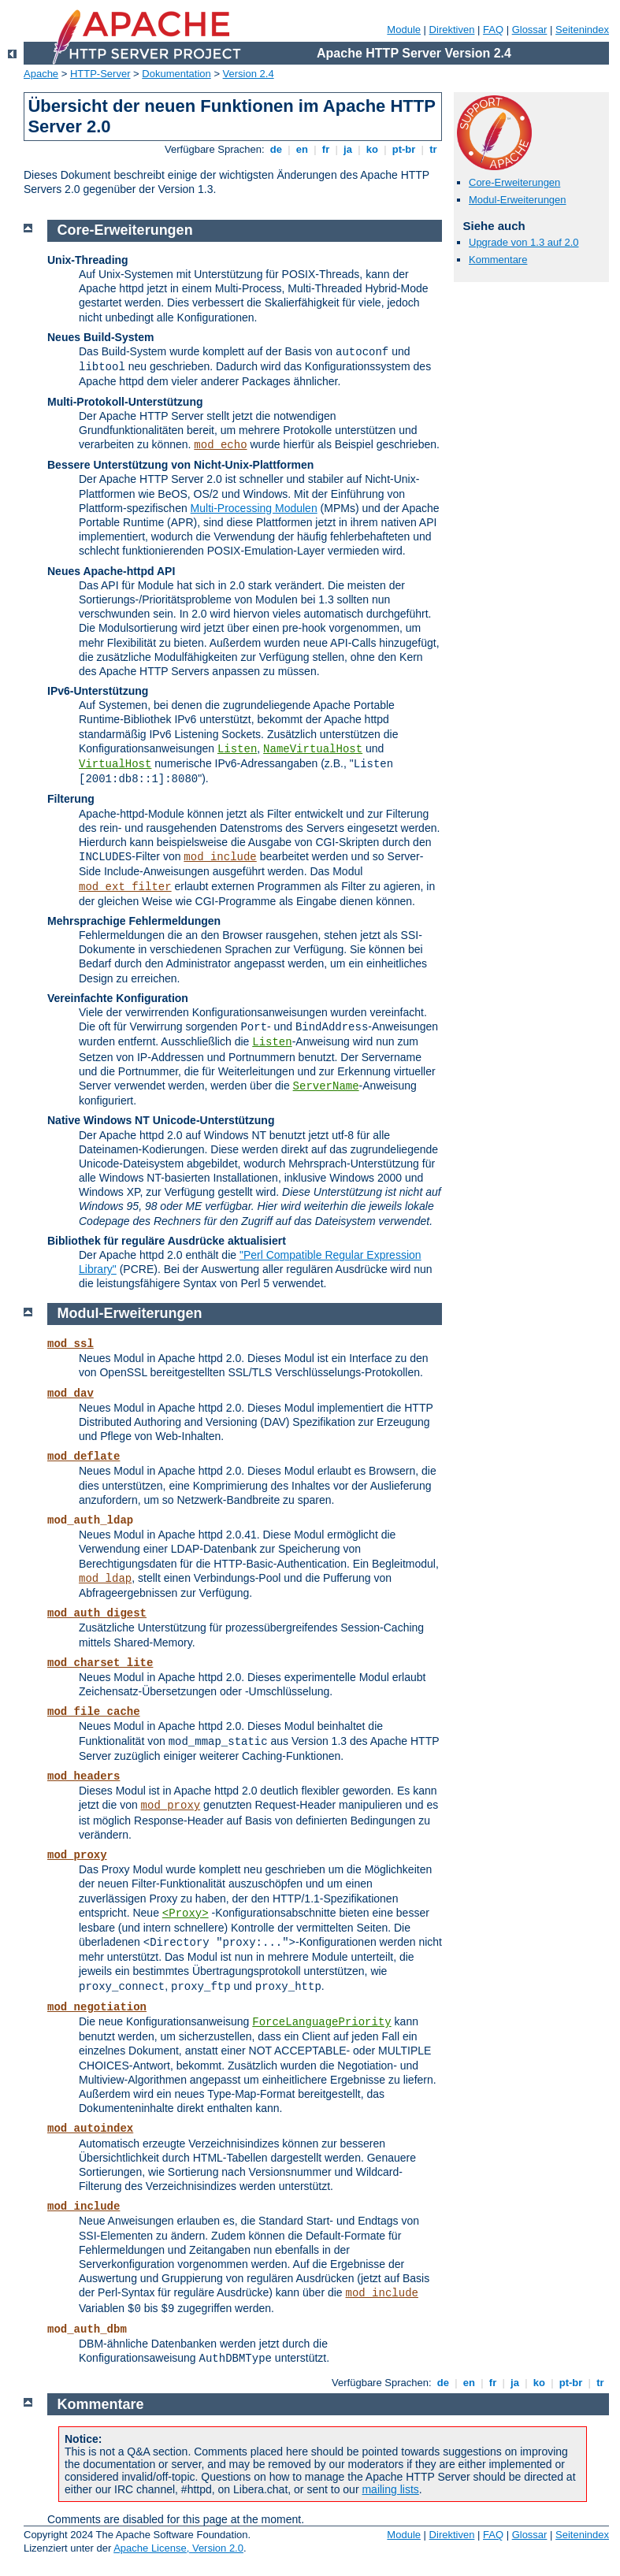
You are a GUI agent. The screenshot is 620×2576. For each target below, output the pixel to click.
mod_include (220, 857)
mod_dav (70, 1393)
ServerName (326, 1086)
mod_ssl (70, 1344)
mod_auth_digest (97, 1613)
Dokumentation (176, 74)
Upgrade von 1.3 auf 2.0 (524, 242)
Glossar (530, 29)
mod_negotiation (97, 2007)
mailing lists (390, 2489)
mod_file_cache (93, 1712)
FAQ (493, 29)
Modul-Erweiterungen (517, 200)
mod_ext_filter (125, 887)
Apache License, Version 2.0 (178, 2548)
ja (347, 149)
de (275, 149)
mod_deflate (83, 1456)
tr (433, 149)
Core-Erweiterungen (514, 182)
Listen (237, 749)
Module (404, 29)
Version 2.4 (248, 74)
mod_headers (83, 1776)
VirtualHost (115, 764)
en (301, 149)
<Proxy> (185, 1913)
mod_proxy (171, 1805)
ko (372, 149)
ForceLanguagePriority (321, 2022)
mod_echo (220, 445)
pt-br (403, 149)
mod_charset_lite (100, 1663)
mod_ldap (105, 1578)
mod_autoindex (90, 2128)
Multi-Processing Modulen (254, 508)
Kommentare (498, 259)
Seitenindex (582, 29)
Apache (41, 74)
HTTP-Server (100, 74)
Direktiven (452, 29)
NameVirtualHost (312, 749)
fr (325, 149)
